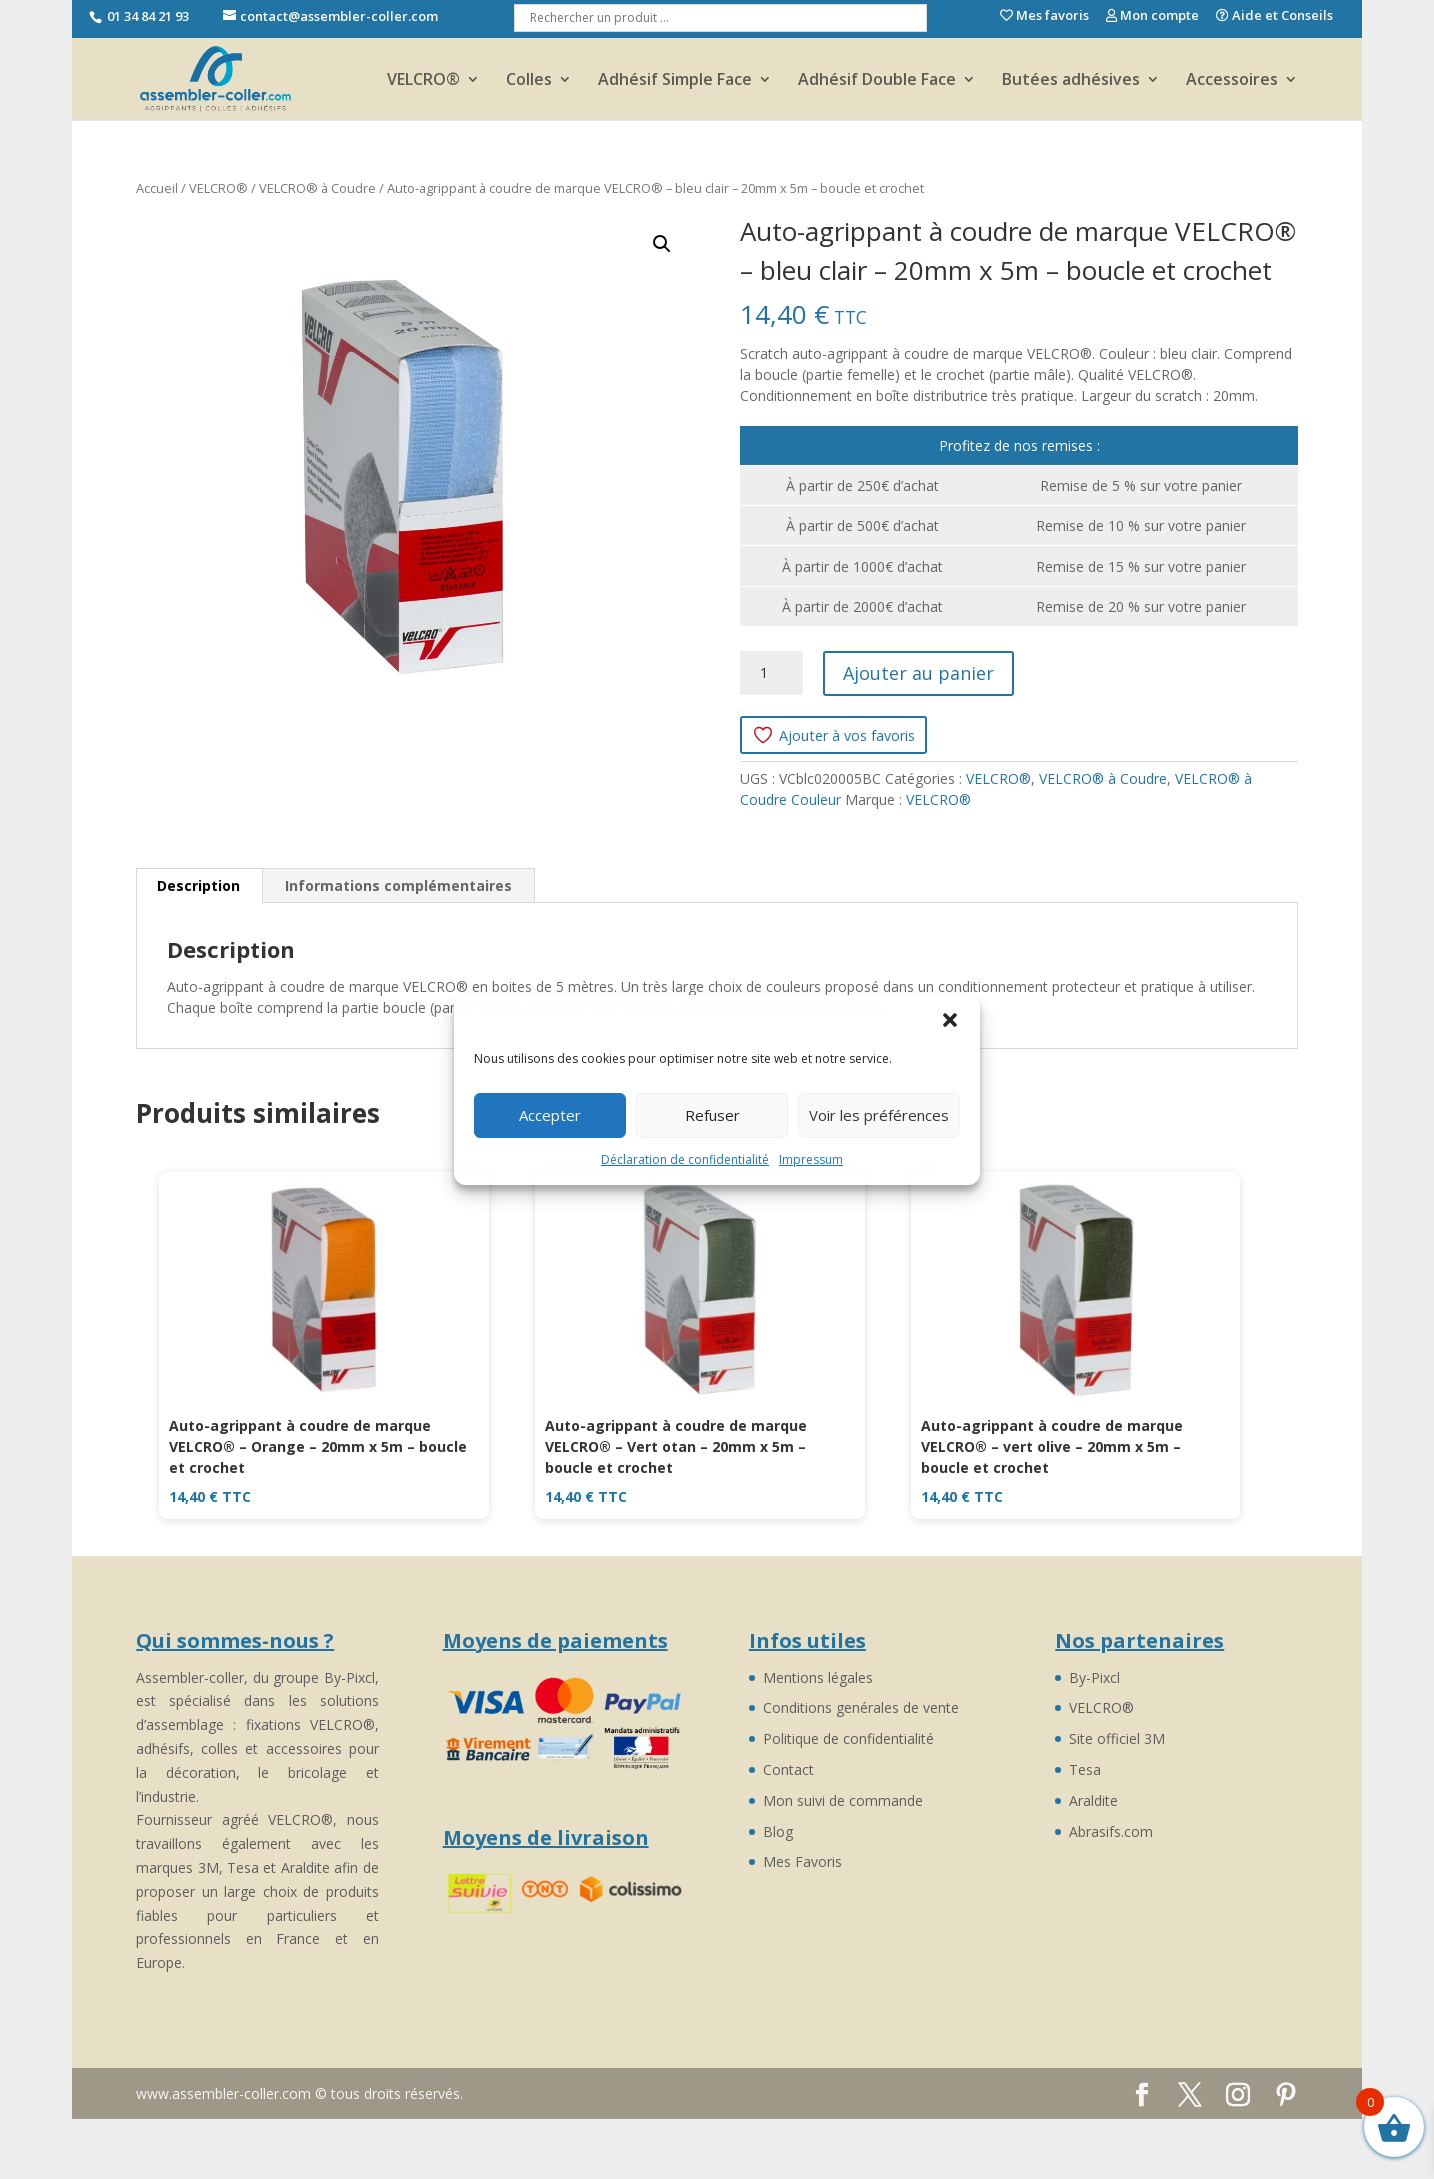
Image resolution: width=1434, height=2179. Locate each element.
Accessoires (1232, 81)
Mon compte (1152, 16)
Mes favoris (1044, 16)
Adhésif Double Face (877, 81)
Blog (778, 1831)
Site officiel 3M (1117, 1738)
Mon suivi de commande (843, 1800)
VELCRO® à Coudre (317, 188)
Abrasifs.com (1111, 1831)
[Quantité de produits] (771, 673)
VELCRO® (423, 81)
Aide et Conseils (1274, 16)
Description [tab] (198, 885)
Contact (788, 1769)
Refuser (712, 1115)
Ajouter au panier (918, 673)
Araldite (1093, 1800)
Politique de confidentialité (848, 1738)
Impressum (811, 1159)
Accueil (157, 188)
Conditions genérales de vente (861, 1707)
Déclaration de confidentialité (685, 1159)
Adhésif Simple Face (675, 81)
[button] (950, 1020)
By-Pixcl (1094, 1677)
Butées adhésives (1071, 81)
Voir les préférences (879, 1115)
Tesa (1085, 1769)
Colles (529, 81)
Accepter (550, 1115)
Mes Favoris (802, 1861)
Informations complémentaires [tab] (398, 885)
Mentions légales (818, 1677)
